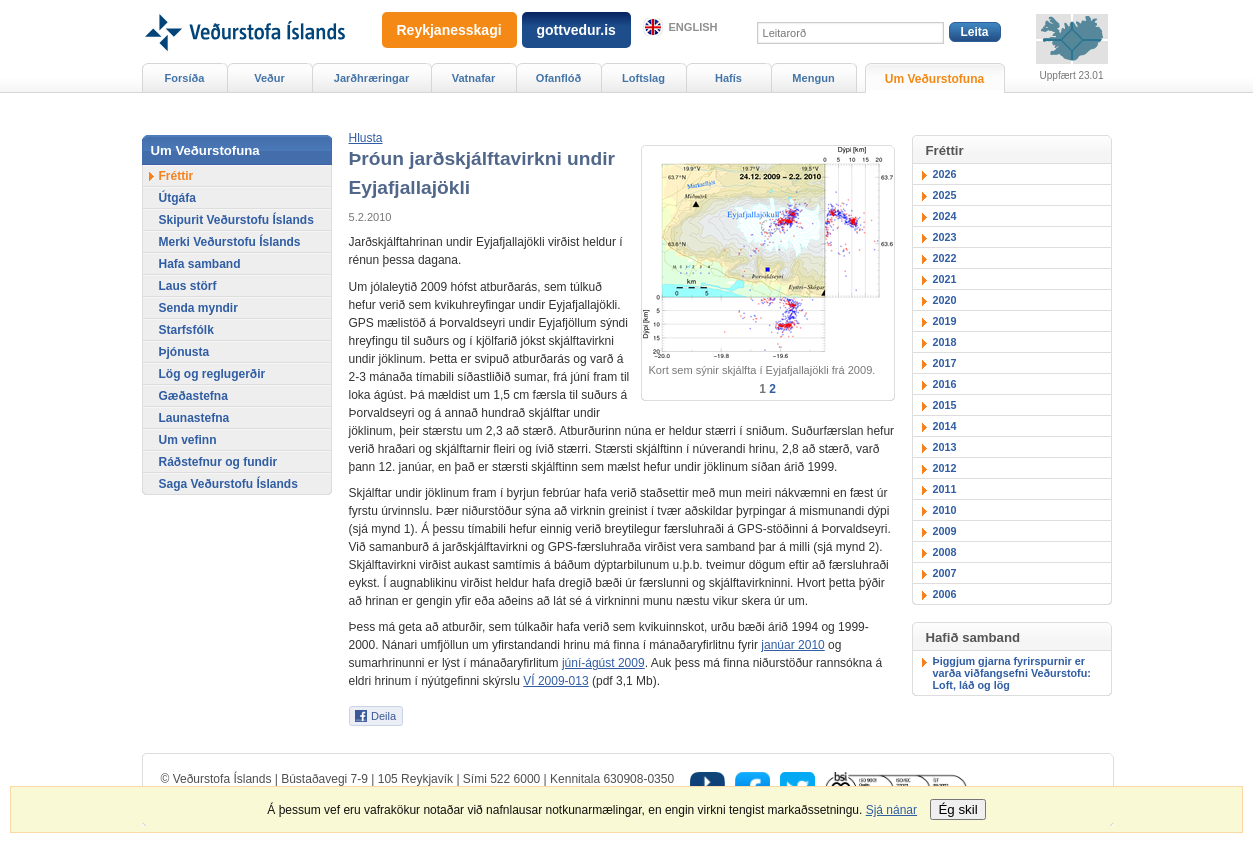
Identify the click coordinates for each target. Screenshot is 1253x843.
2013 (945, 447)
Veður (269, 78)
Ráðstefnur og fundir (218, 462)
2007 (945, 573)
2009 (945, 531)
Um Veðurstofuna (934, 79)
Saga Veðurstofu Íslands (228, 484)
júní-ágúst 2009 (603, 663)
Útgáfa (177, 198)
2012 (945, 468)
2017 (945, 363)
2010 (945, 510)
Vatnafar (474, 78)
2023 (945, 237)
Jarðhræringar (371, 78)
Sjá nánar (891, 810)
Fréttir (176, 176)
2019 (945, 321)
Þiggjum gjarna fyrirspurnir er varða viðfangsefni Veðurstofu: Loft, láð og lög (1012, 673)
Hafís (728, 78)
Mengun (813, 78)
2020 (945, 300)
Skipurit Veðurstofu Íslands (236, 220)
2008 (945, 552)
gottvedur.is (576, 30)
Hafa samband (200, 264)
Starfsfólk (186, 330)
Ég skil (957, 809)
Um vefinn (188, 440)
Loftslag (643, 78)
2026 (945, 174)
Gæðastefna (193, 396)
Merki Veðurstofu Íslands (230, 242)
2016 (945, 384)
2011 (945, 489)
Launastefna (194, 418)
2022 (945, 258)
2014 (945, 426)
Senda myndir (198, 308)
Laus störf (188, 286)
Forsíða (185, 78)
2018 (945, 342)
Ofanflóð (558, 78)
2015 (945, 405)
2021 (945, 279)
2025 (945, 195)
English (693, 27)
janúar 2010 (792, 645)
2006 (945, 594)
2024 (945, 216)
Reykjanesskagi (449, 30)
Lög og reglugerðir (212, 374)
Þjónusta (184, 352)
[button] (366, 138)
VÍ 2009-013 (555, 681)
